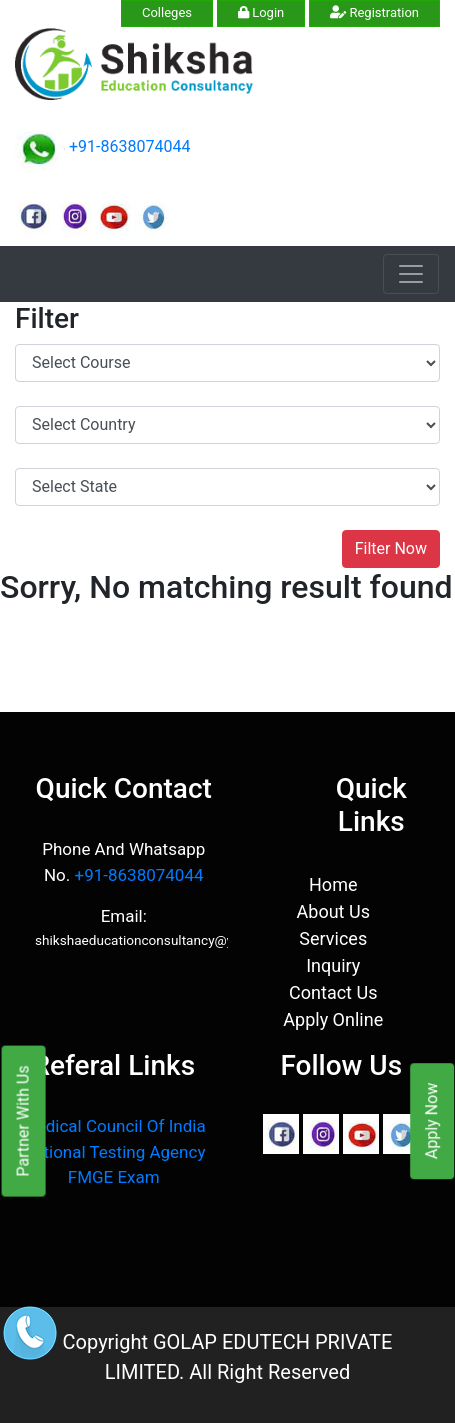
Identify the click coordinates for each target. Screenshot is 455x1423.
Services (333, 938)
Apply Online (333, 1019)
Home (333, 884)
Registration (374, 12)
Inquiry (333, 965)
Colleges (167, 12)
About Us (333, 911)
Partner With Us (23, 1120)
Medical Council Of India (114, 1126)
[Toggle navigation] (411, 274)
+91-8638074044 (129, 146)
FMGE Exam (114, 1177)
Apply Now (431, 1121)
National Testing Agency (113, 1152)
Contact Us (333, 992)
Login (261, 12)
